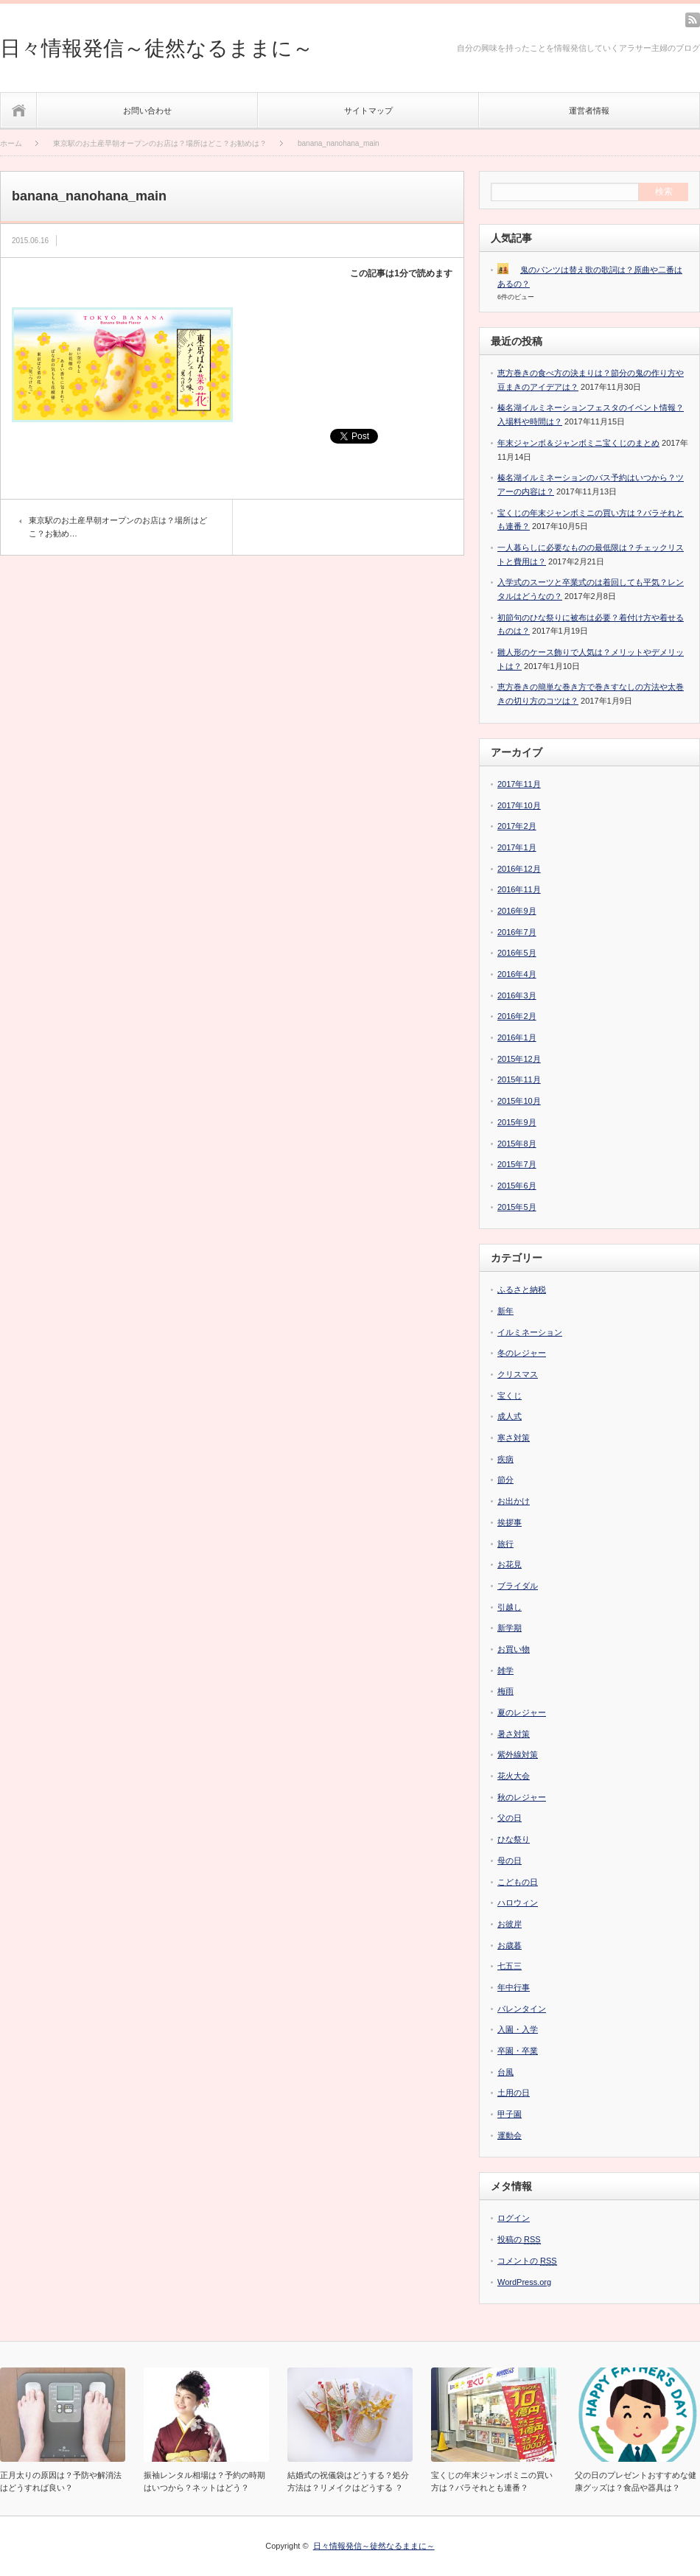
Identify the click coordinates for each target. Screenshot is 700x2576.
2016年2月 (516, 1016)
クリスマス (517, 1374)
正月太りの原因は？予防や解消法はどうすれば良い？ (61, 2481)
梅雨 (505, 1691)
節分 (505, 1479)
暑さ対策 (513, 1733)
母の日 (509, 1860)
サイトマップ (368, 110)
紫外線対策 (517, 1754)
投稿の (519, 2239)
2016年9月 (516, 910)
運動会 (509, 2135)
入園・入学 (517, 2029)
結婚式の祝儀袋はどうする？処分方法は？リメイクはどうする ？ (348, 2481)
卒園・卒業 (517, 2050)
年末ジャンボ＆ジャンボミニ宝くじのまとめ (578, 442)
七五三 (509, 1965)
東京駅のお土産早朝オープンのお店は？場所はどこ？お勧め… (118, 527)
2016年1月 (516, 1037)
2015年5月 (516, 1207)
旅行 (505, 1543)
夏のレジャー (521, 1712)
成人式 (509, 1416)
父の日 (509, 1817)
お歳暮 (509, 1945)
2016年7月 (516, 932)
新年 (505, 1310)
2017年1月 (516, 847)
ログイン (513, 2217)
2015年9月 (516, 1122)
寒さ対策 (513, 1437)
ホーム (19, 110)
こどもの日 (517, 1881)
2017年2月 (516, 826)
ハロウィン (517, 1902)
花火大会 (513, 1775)
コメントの (527, 2261)
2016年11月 (519, 889)
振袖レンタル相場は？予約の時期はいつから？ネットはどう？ (204, 2481)
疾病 (505, 1459)
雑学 (505, 1670)
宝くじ (509, 1395)
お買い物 (513, 1649)
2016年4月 (516, 974)
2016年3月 (516, 995)
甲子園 (509, 2114)
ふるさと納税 (521, 1289)
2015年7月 (516, 1164)
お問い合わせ (147, 110)
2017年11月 (519, 784)
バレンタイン (521, 2008)
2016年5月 (516, 952)
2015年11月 (519, 1079)
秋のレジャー (521, 1797)
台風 (505, 2072)
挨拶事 (509, 1522)
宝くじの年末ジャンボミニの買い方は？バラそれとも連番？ (492, 2481)
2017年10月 (519, 805)
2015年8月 (516, 1143)
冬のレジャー (521, 1352)
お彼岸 (509, 1923)
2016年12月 (519, 868)
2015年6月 (516, 1185)
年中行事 (513, 1987)
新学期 (509, 1627)
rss (692, 20)
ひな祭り (513, 1839)
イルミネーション (529, 1332)
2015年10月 (519, 1100)
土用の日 (513, 2092)
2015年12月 (519, 1058)
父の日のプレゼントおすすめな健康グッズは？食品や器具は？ (635, 2481)
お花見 (509, 1564)
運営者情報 (589, 110)
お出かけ (513, 1501)
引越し (509, 1607)
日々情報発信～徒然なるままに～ (156, 48)
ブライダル (517, 1585)
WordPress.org (524, 2282)
